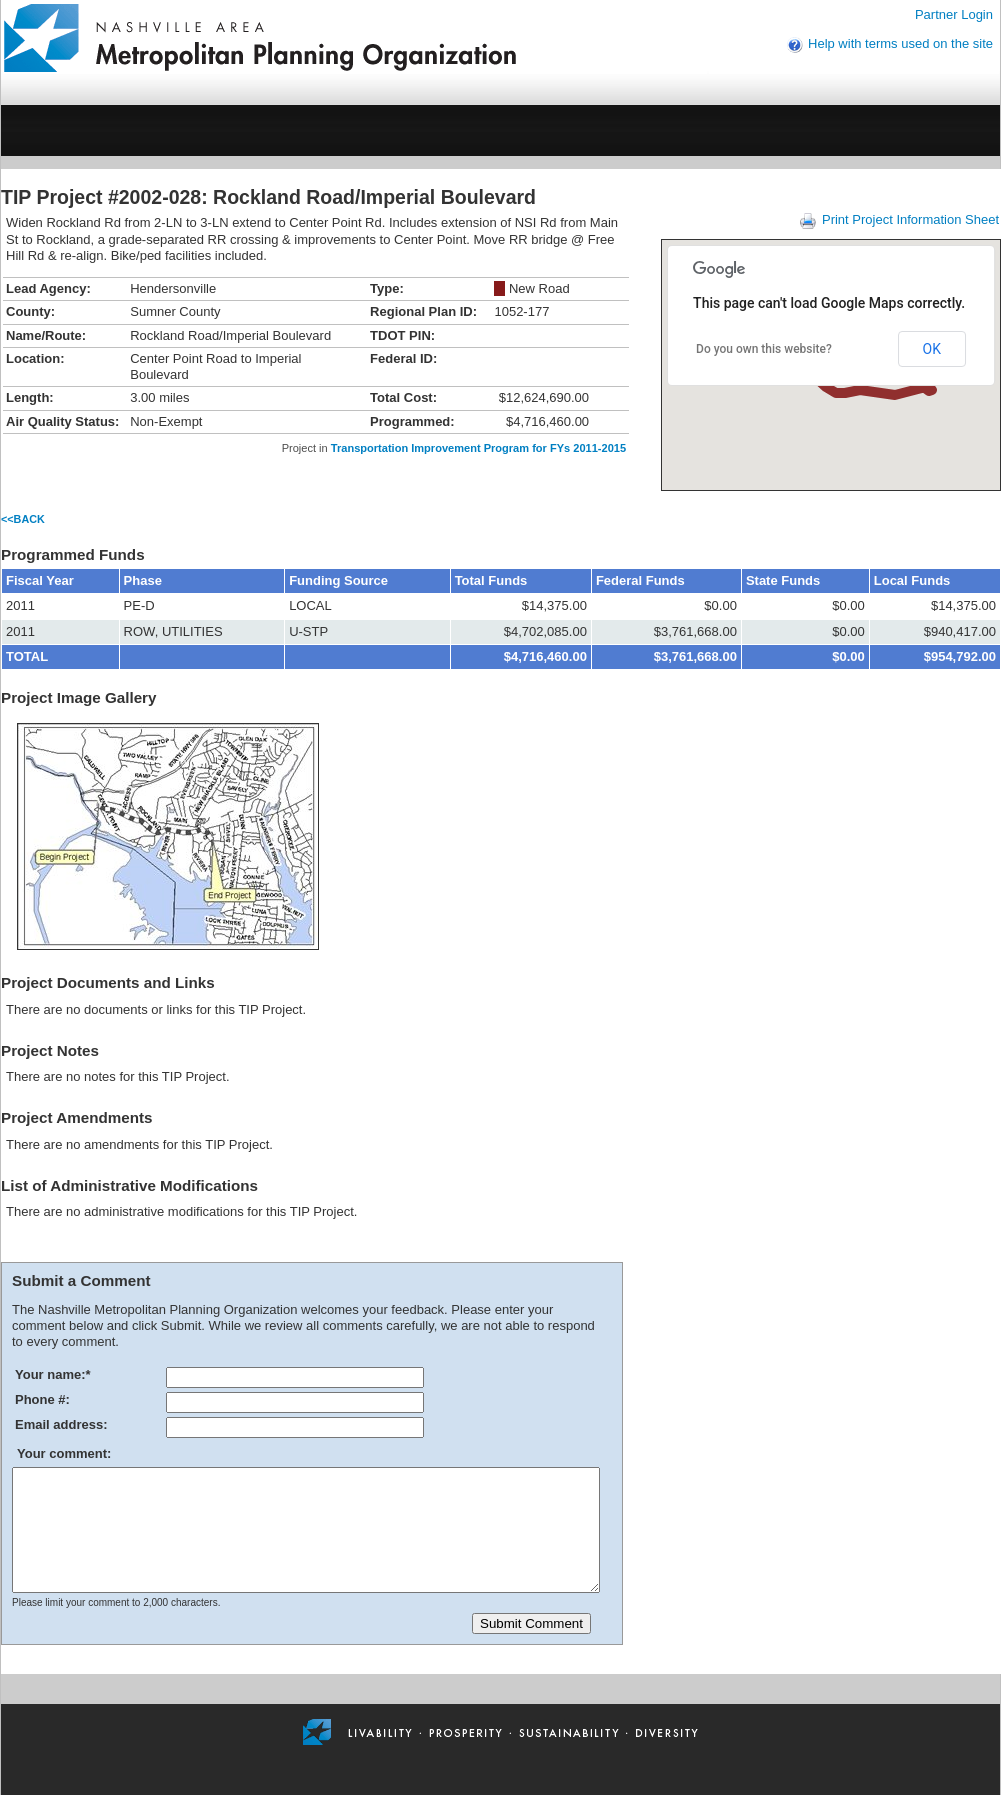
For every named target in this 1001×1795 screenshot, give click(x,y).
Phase (143, 580)
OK (932, 349)
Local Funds (912, 580)
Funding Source (338, 580)
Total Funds (491, 580)
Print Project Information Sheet (910, 219)
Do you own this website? (764, 349)
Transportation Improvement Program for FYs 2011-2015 (478, 448)
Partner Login (954, 14)
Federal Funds (640, 580)
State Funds (783, 580)
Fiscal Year (40, 580)
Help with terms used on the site (900, 43)
